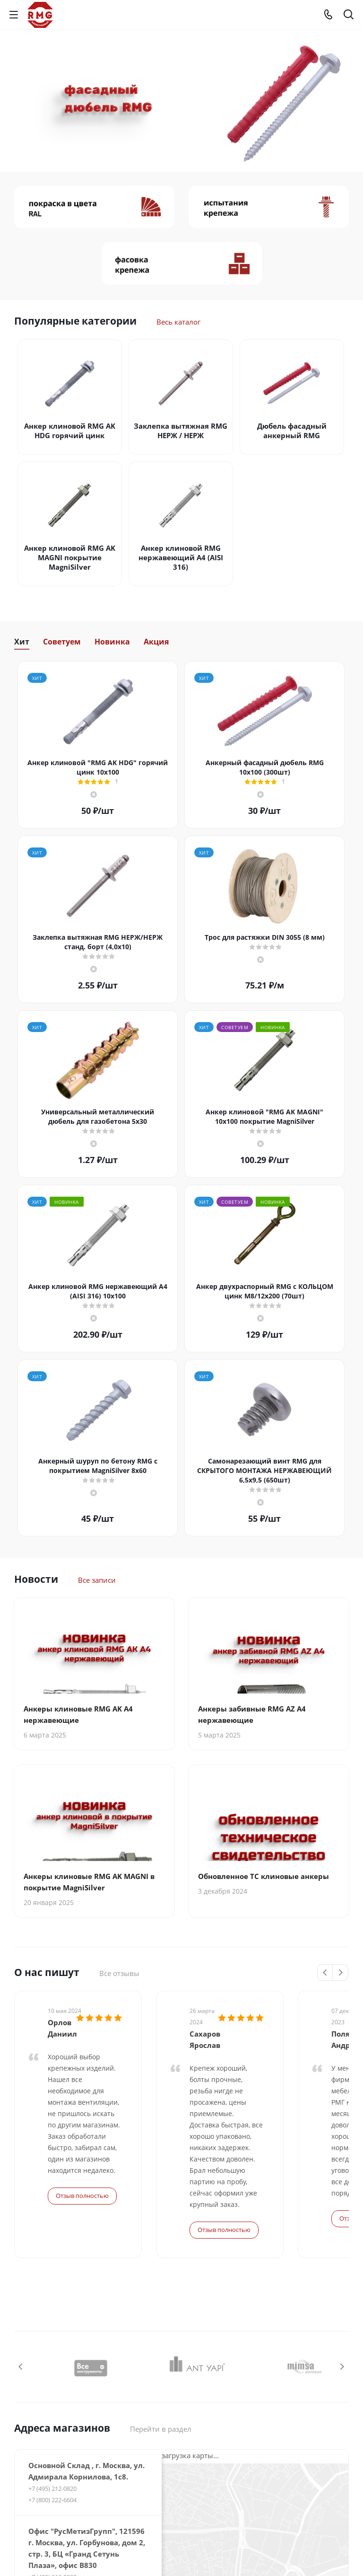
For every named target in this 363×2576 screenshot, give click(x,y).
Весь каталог (178, 321)
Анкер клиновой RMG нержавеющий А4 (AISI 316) (180, 557)
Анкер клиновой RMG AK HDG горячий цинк (69, 430)
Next (340, 1973)
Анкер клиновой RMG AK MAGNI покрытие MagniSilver (69, 557)
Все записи (97, 1580)
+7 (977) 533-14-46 (53, 2518)
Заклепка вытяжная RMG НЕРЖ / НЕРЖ (180, 430)
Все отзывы (119, 1973)
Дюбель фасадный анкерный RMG (292, 430)
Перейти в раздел (160, 2292)
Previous (325, 1973)
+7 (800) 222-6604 (52, 2363)
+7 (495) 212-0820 (52, 2352)
